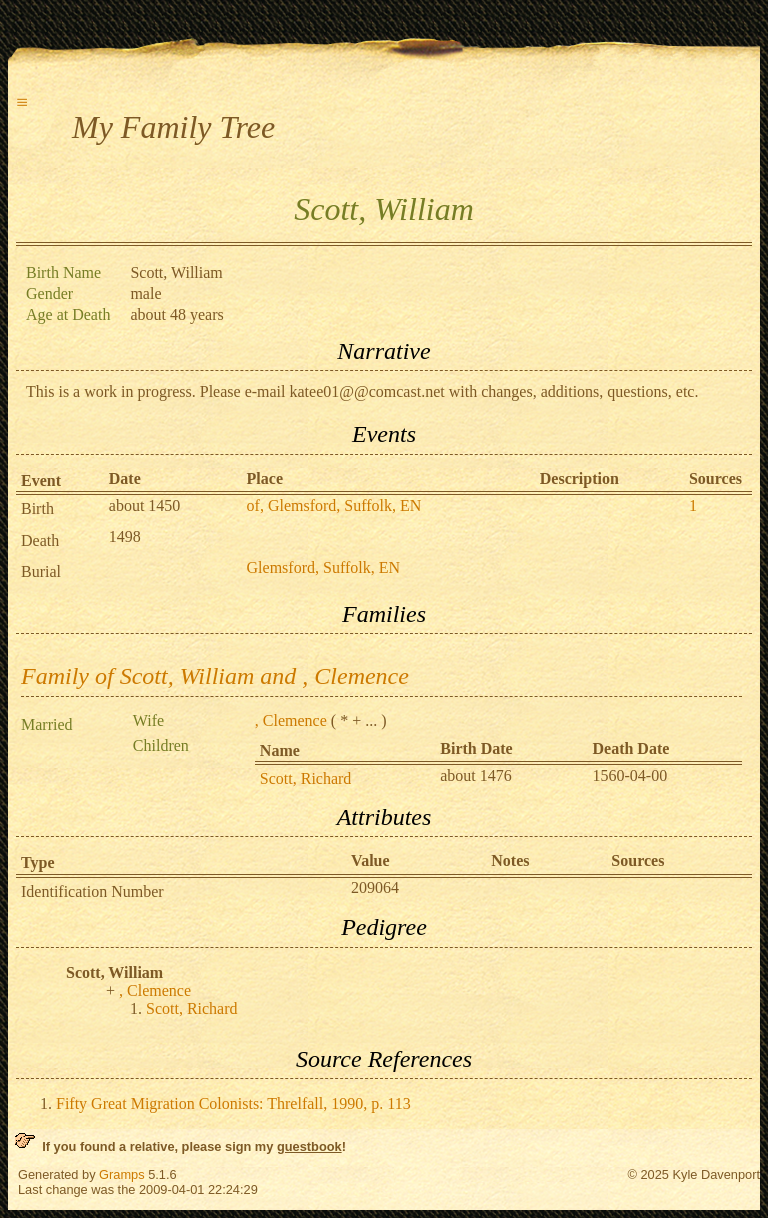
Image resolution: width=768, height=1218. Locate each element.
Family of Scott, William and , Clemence (215, 676)
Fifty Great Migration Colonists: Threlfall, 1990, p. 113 (233, 1103)
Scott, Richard (306, 778)
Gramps (122, 1174)
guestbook (309, 1146)
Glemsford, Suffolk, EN (323, 567)
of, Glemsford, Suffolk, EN (334, 505)
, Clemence (291, 720)
